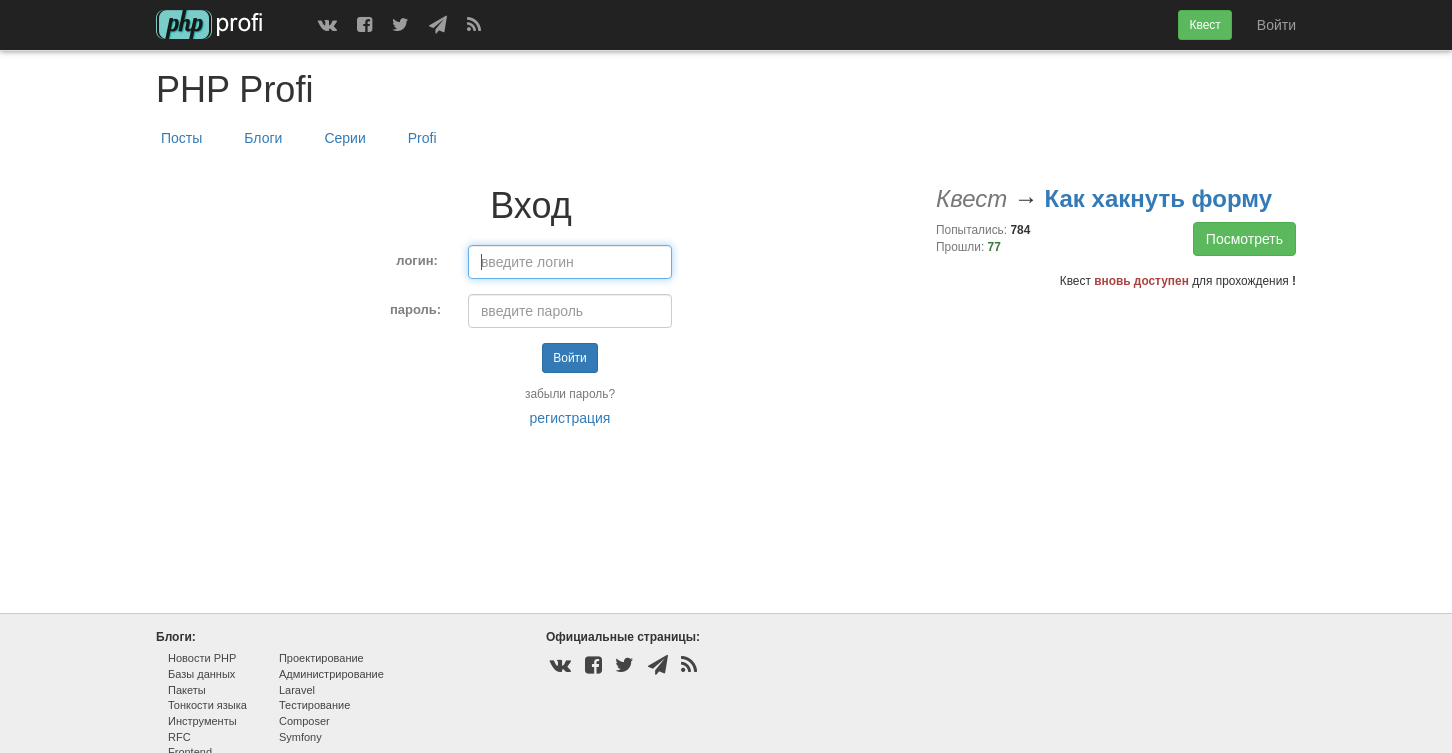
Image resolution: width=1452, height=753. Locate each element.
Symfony (300, 737)
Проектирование (321, 658)
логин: (417, 260)
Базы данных (201, 674)
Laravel (297, 690)
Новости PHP (202, 658)
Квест (1204, 25)
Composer (304, 721)
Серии (344, 138)
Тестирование (314, 705)
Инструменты (202, 721)
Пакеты (187, 690)
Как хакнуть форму (1158, 198)
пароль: (415, 309)
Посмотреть (1244, 239)
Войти (1276, 25)
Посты (181, 138)
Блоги (263, 138)
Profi (422, 138)
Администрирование (331, 674)
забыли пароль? (570, 394)
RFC (179, 737)
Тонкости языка (207, 705)
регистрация (570, 418)
